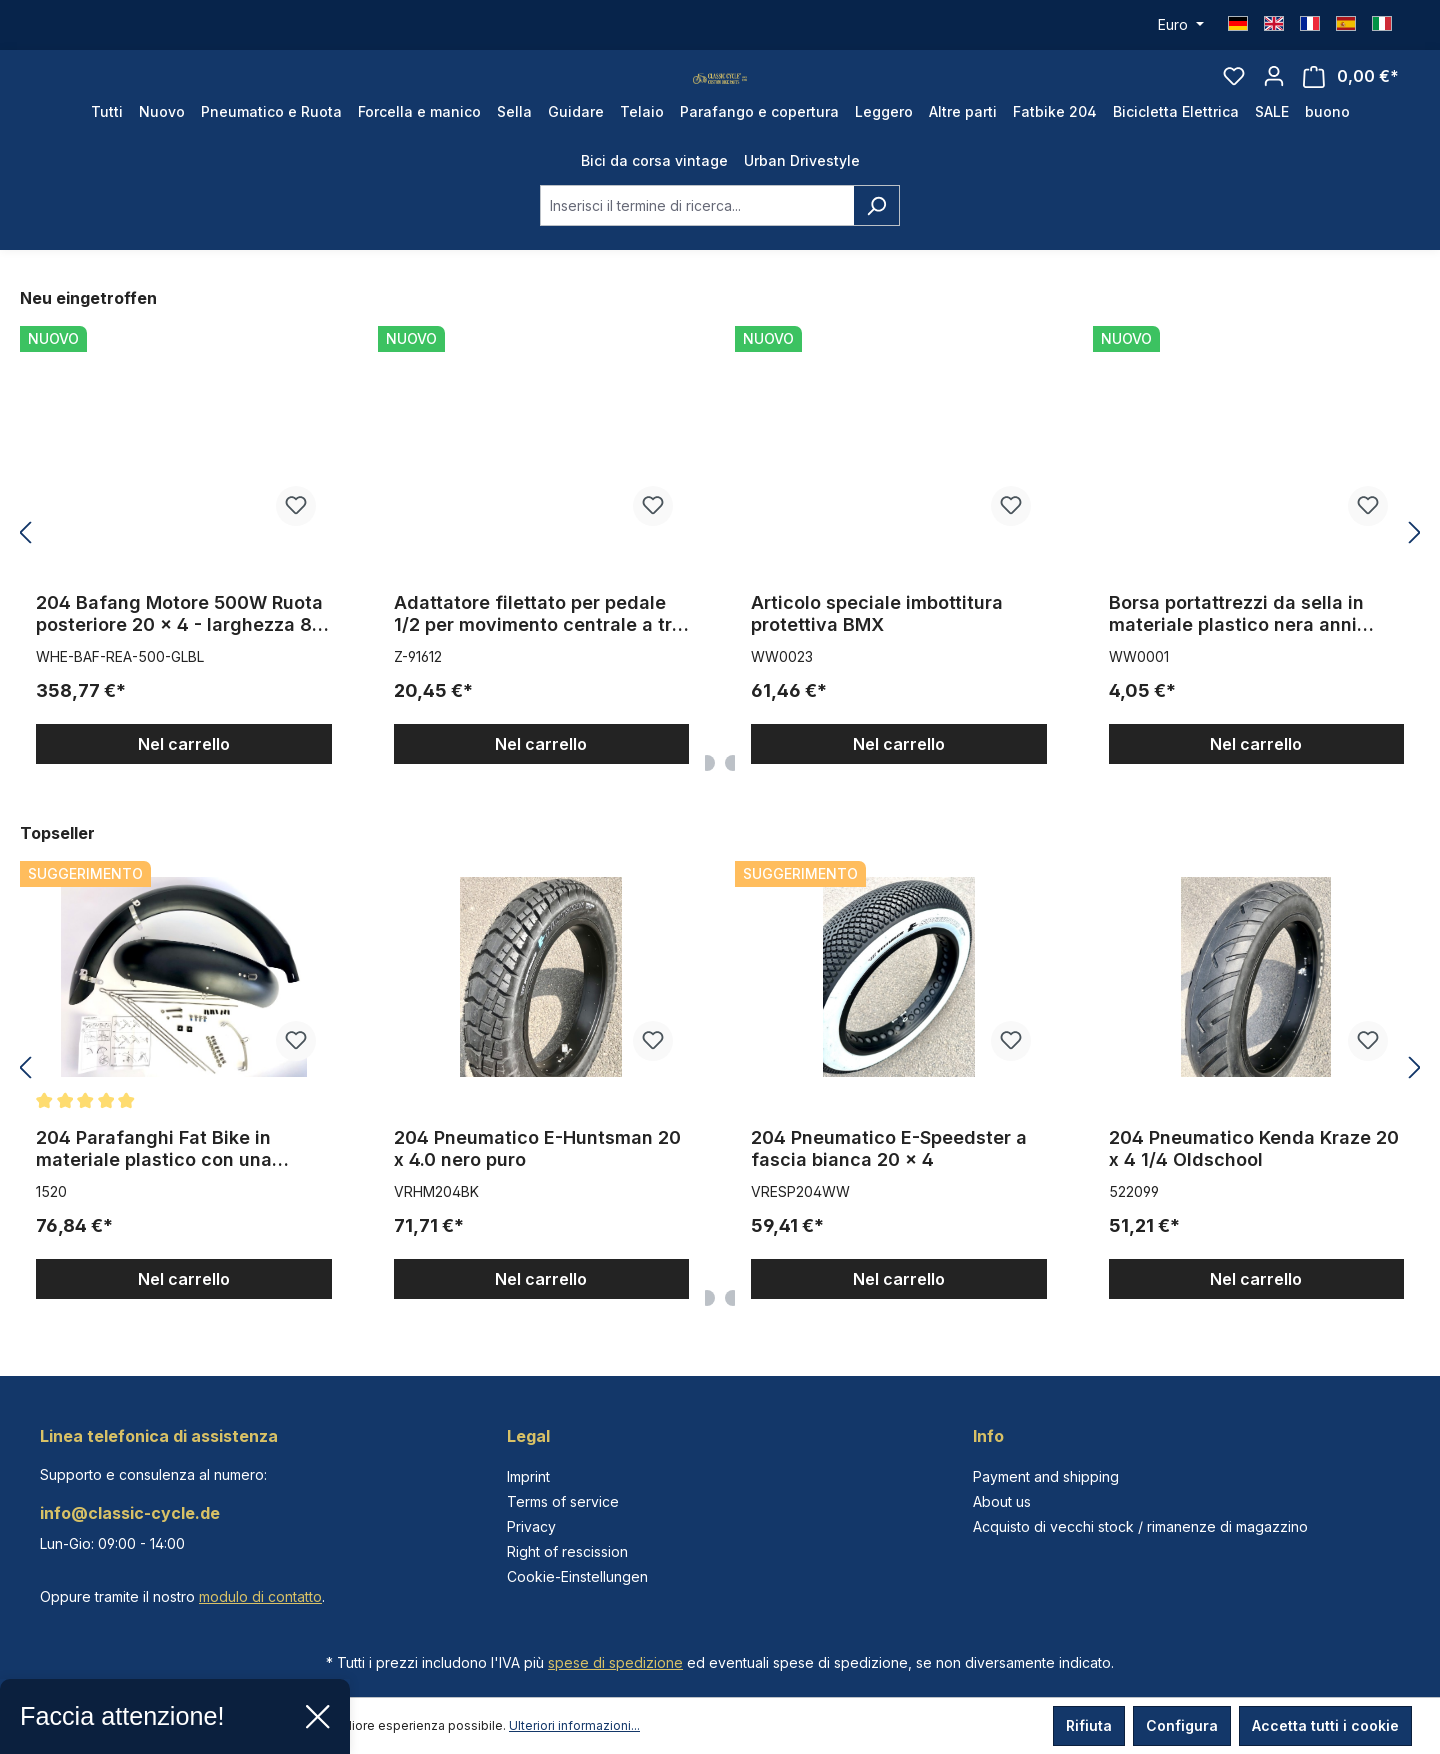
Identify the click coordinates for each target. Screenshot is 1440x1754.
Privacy (531, 1526)
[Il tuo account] (1274, 96)
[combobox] (697, 245)
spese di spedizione (615, 1662)
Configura (1182, 1725)
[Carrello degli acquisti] (1351, 96)
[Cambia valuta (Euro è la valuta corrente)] (1181, 25)
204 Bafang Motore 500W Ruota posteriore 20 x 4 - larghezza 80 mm (180, 654)
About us (1002, 1501)
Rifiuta (1089, 1725)
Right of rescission (567, 1551)
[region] (720, 573)
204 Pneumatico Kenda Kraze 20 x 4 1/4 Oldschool (1254, 1188)
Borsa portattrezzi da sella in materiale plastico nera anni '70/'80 (1236, 654)
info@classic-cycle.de (130, 1513)
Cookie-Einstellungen (577, 1576)
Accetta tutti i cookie (1325, 1725)
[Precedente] (25, 573)
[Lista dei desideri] (1234, 96)
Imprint (528, 1476)
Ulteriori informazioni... (574, 1725)
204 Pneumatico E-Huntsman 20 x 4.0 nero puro (537, 1188)
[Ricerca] (876, 245)
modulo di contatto (260, 1596)
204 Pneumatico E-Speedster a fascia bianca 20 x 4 (889, 1188)
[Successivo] (1415, 573)
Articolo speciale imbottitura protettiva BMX (877, 653)
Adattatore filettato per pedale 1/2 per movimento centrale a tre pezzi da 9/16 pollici (538, 654)
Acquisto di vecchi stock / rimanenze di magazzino (1140, 1526)
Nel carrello (184, 784)
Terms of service (563, 1501)
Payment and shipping (1046, 1476)
